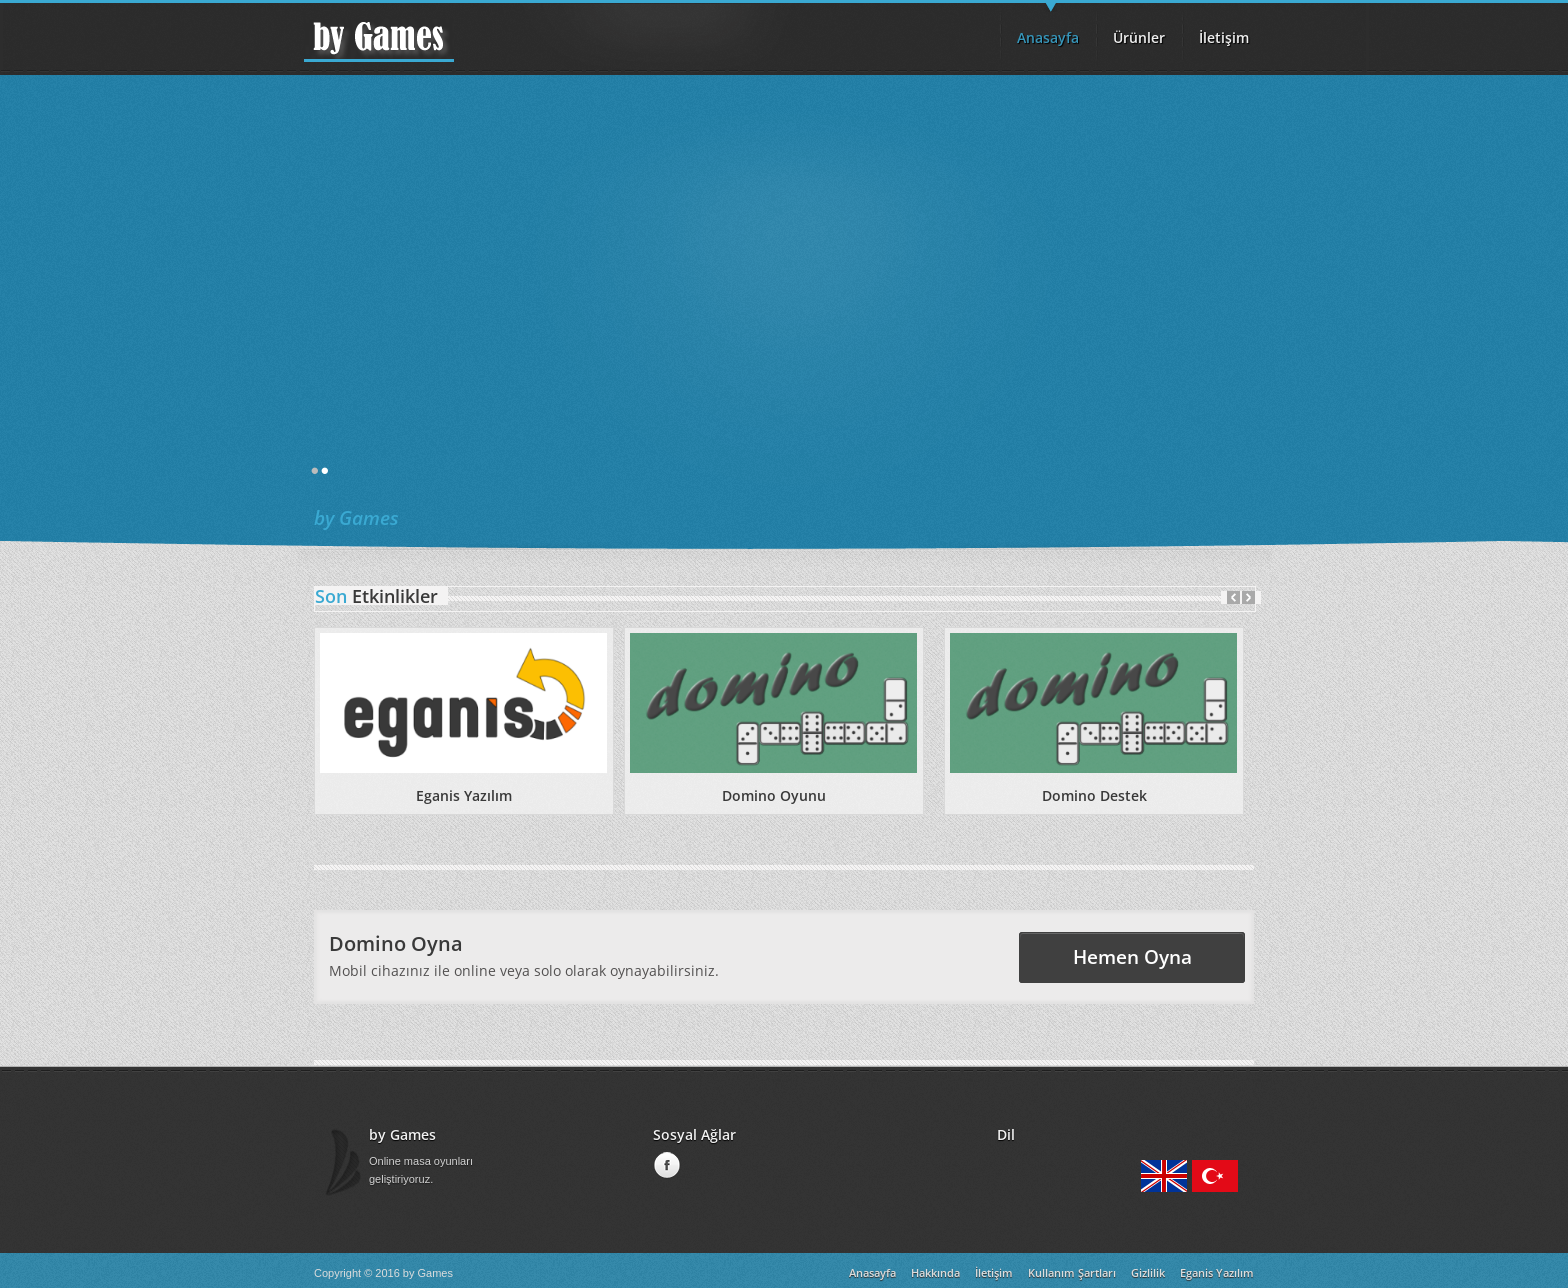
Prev (1233, 597)
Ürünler (1139, 37)
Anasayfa (1048, 31)
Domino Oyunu (774, 795)
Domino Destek (1094, 795)
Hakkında (935, 1272)
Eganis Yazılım (464, 795)
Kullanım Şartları (1072, 1272)
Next (1248, 597)
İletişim (1224, 37)
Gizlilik (1148, 1272)
